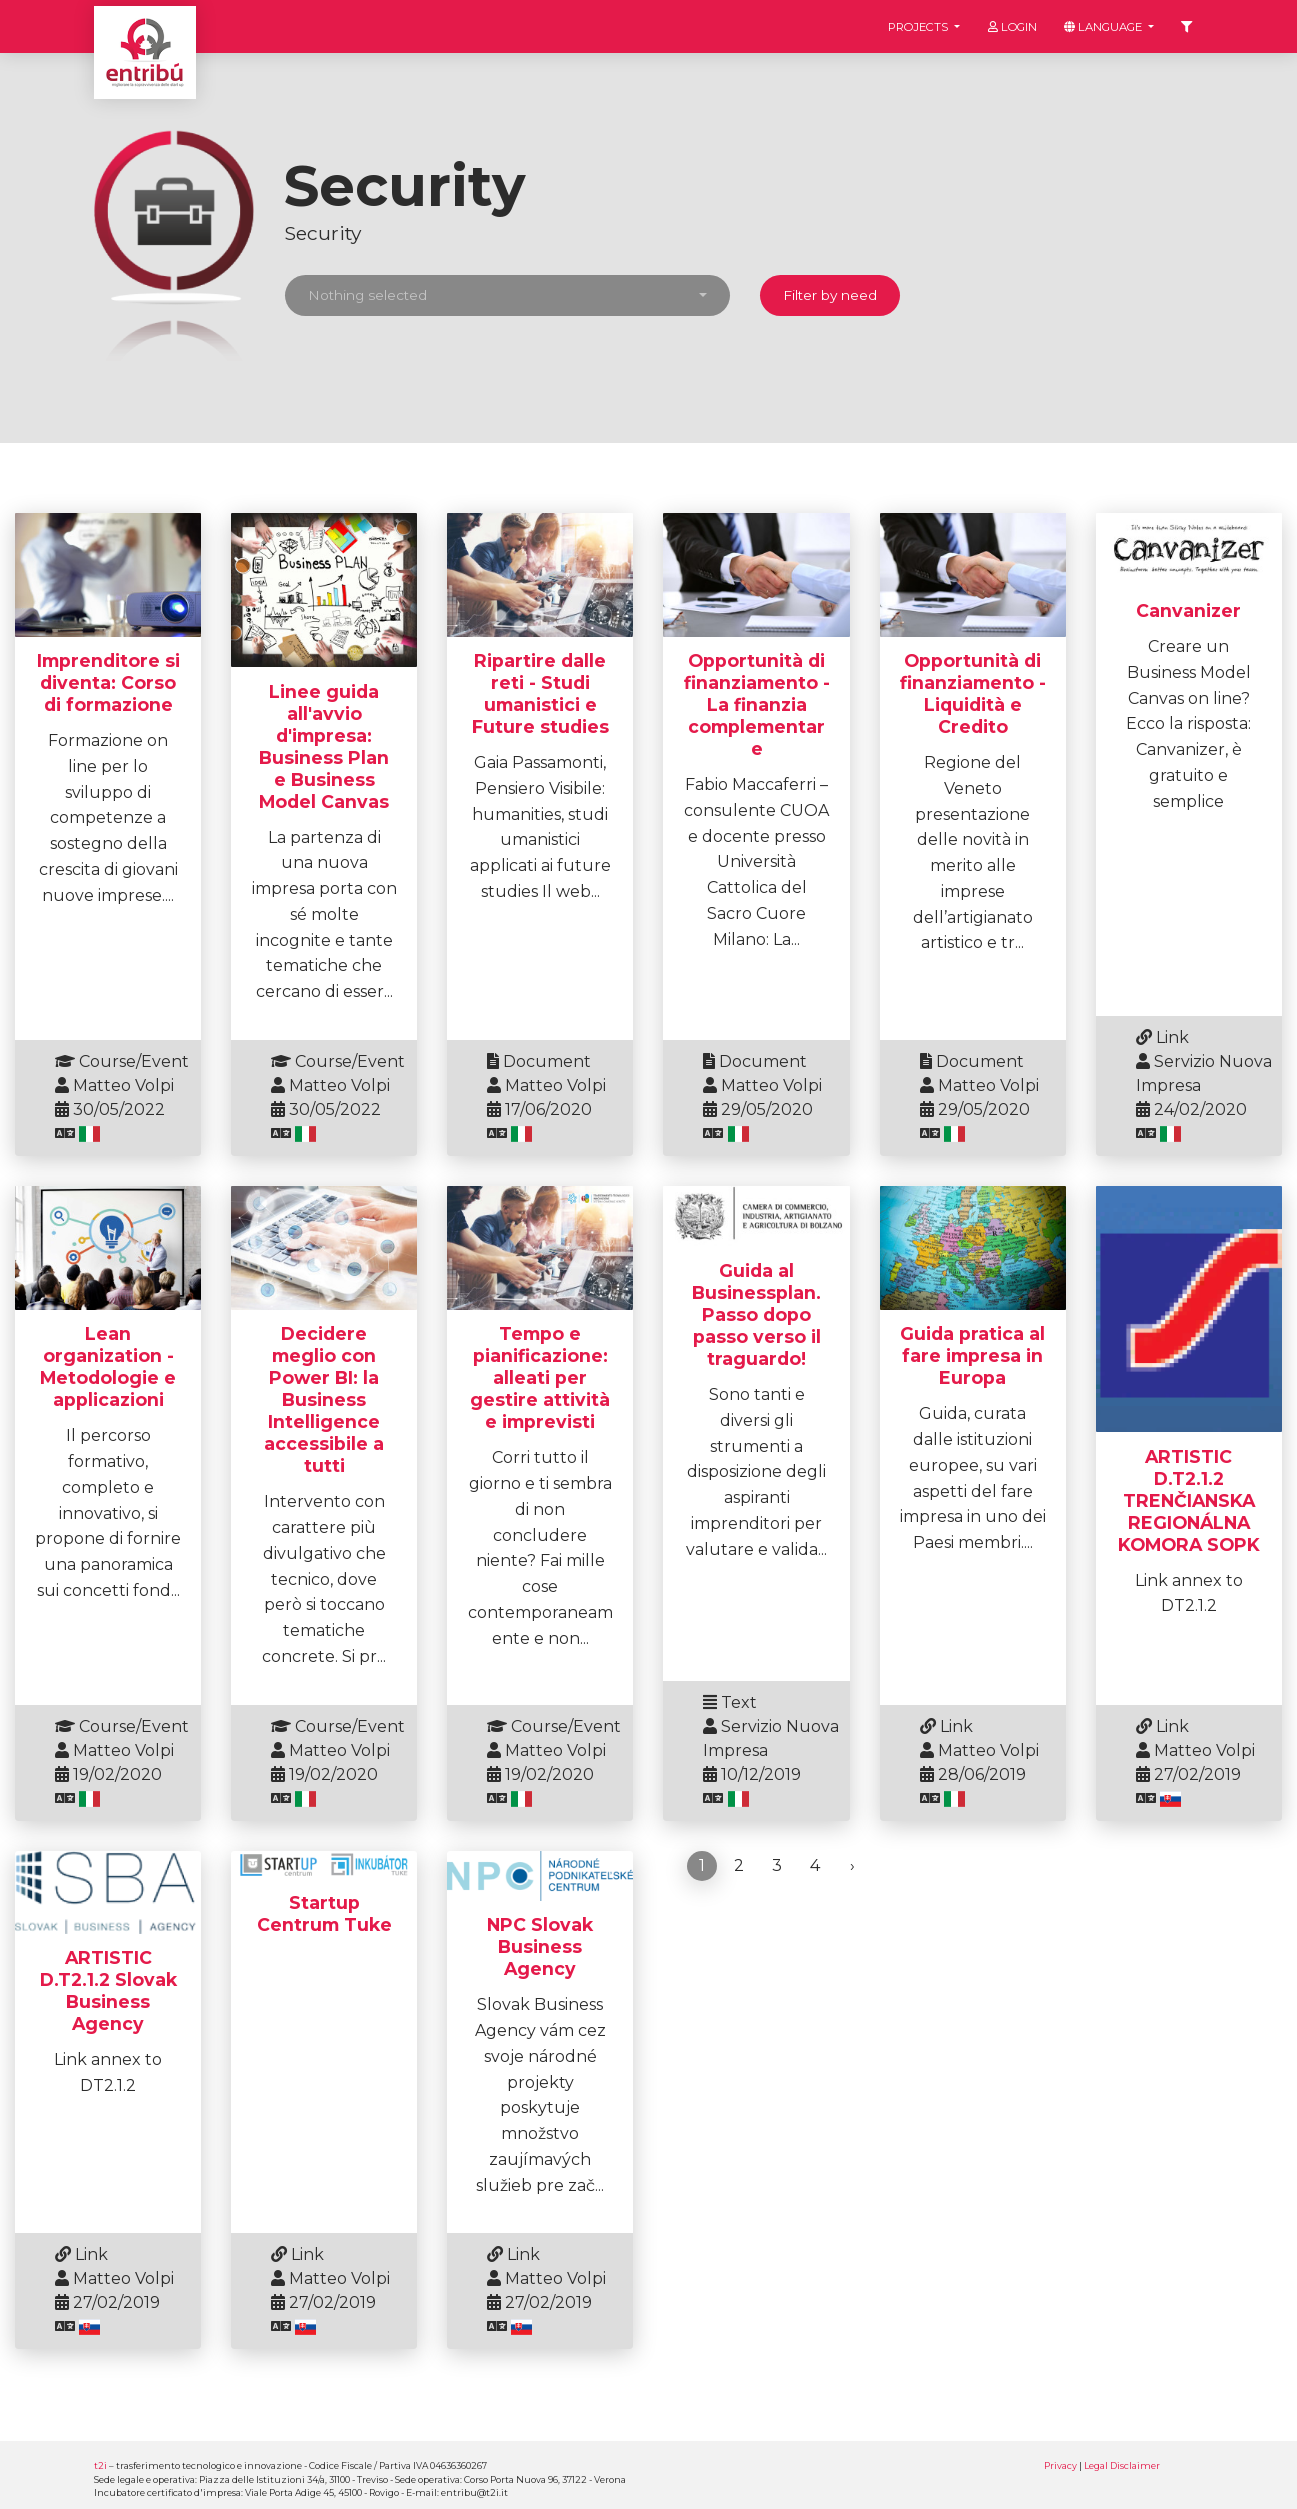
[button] (507, 295)
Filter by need (830, 295)
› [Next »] (852, 1865)
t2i (100, 2465)
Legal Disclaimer (1122, 2465)
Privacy (1060, 2465)
